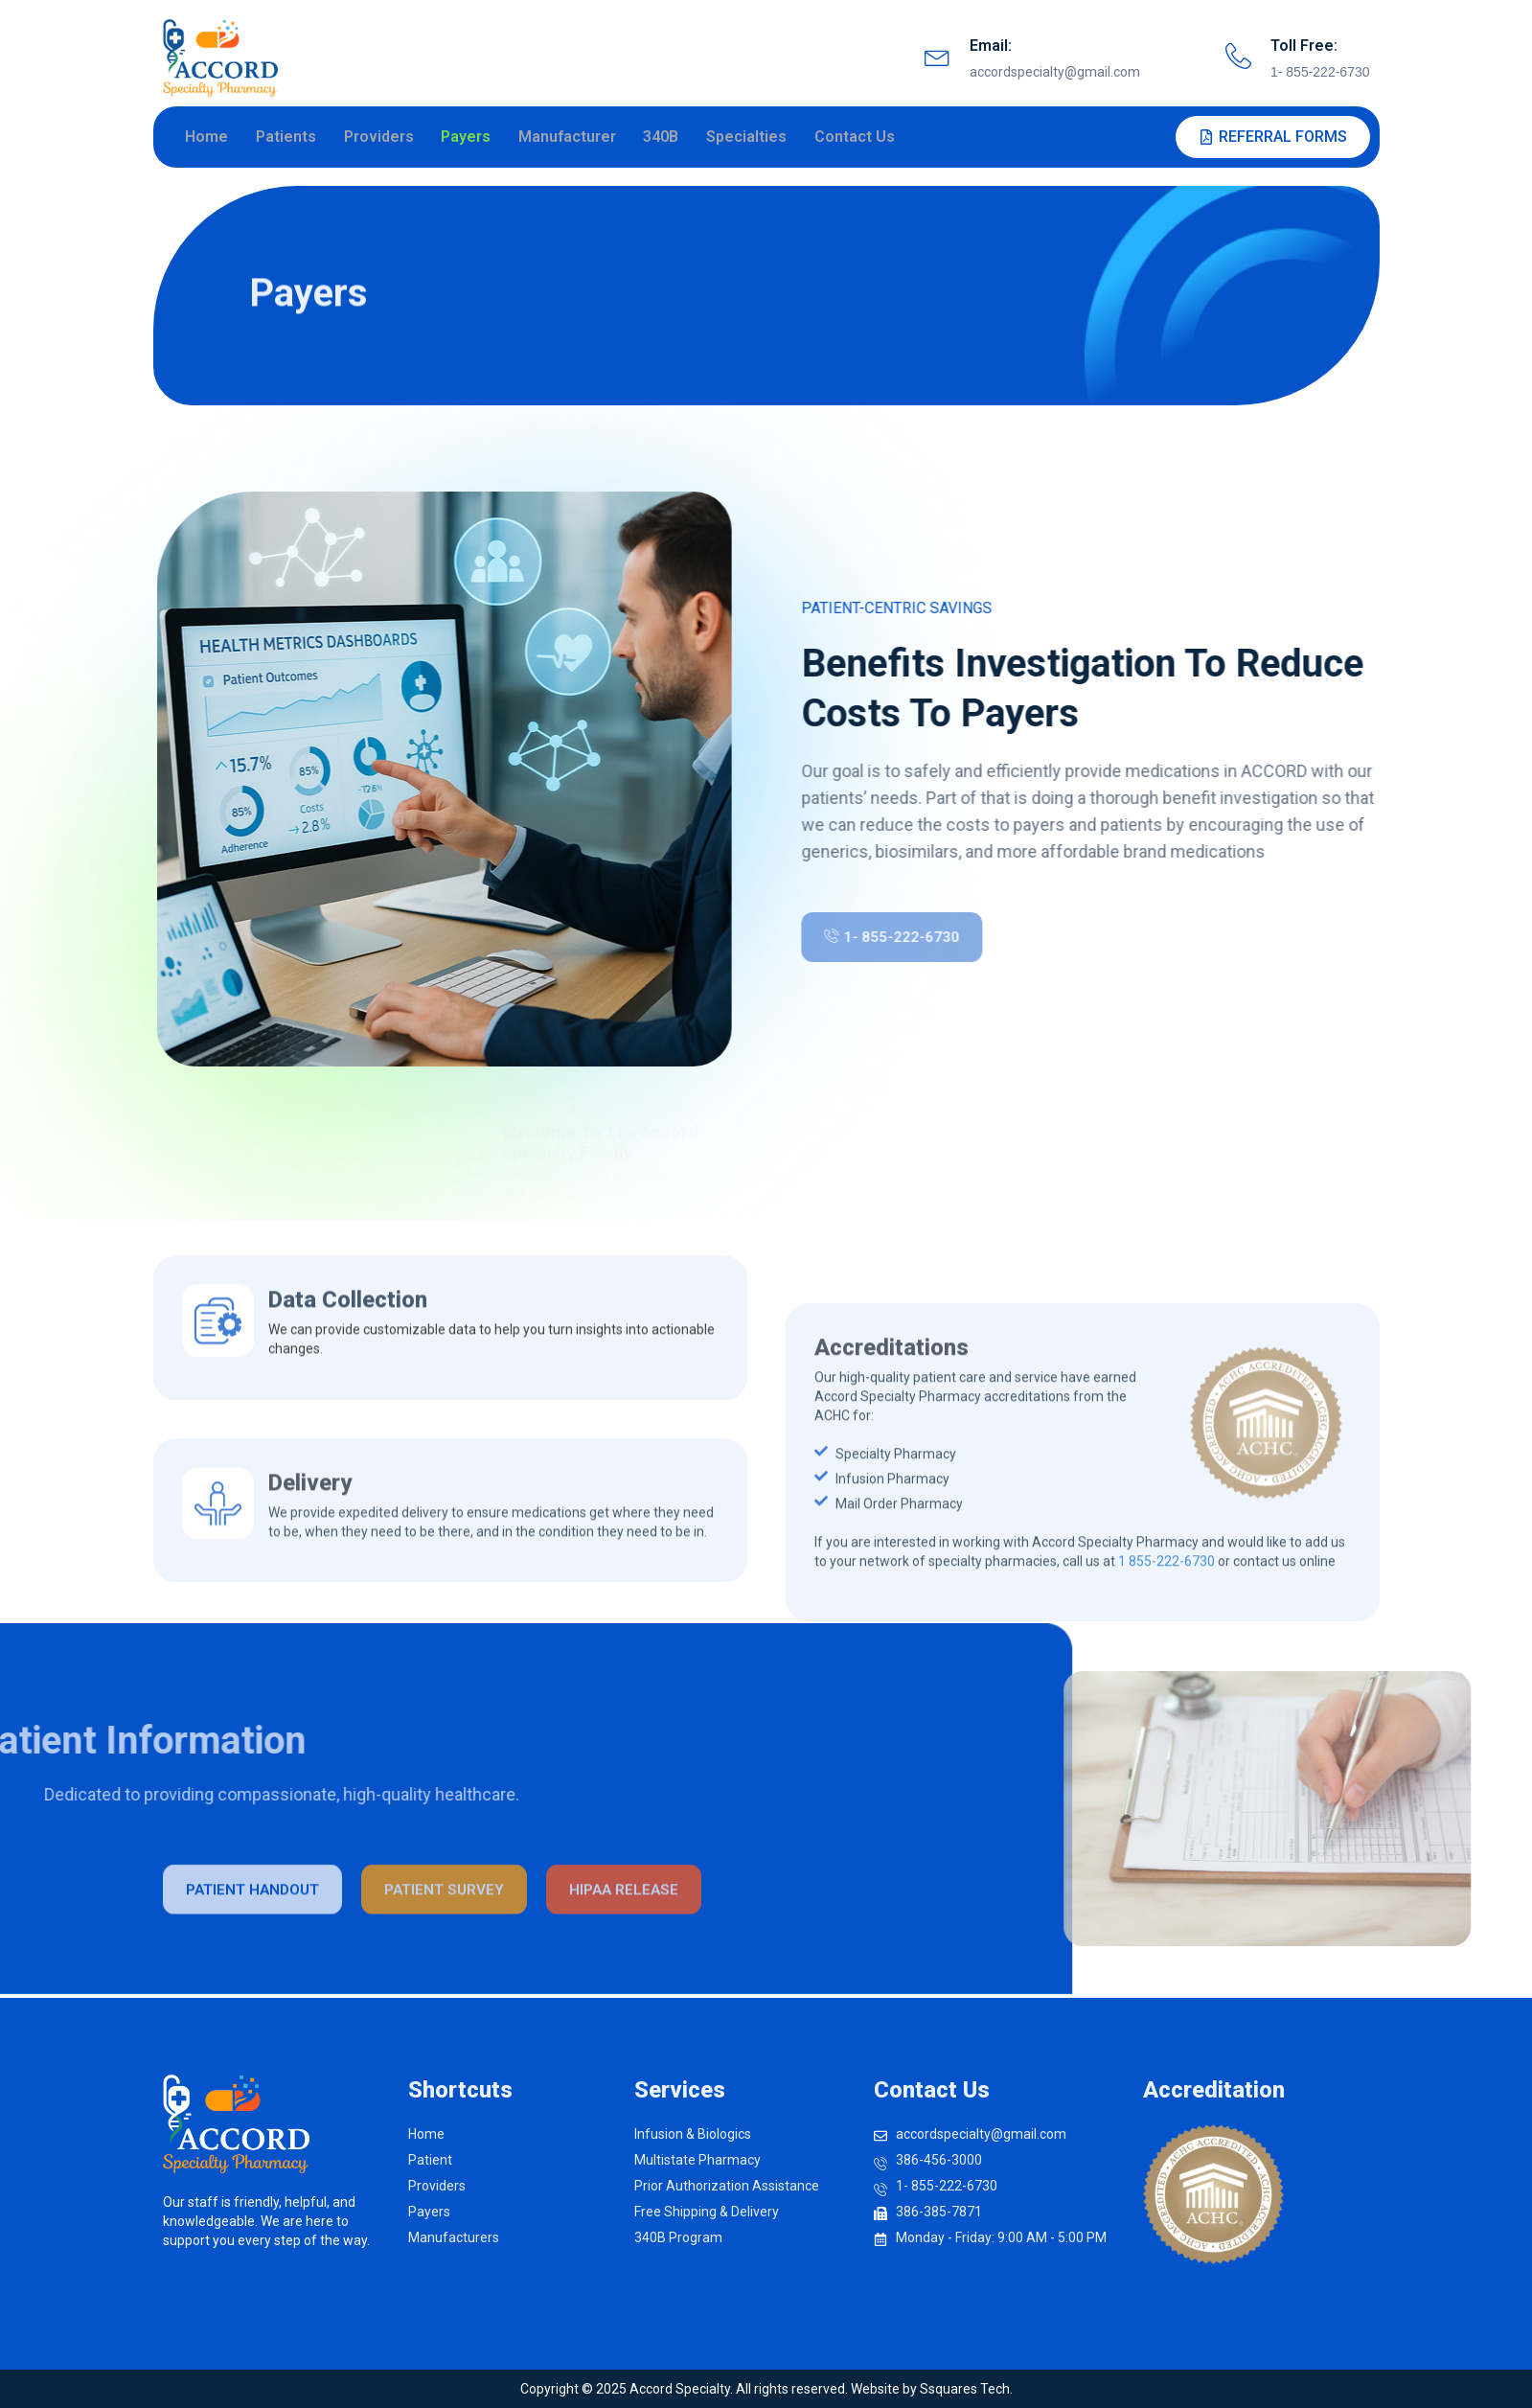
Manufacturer (569, 138)
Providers (382, 138)
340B (662, 138)
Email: (991, 45)
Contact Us (854, 138)
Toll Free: (1304, 45)
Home (211, 138)
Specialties (747, 138)
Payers (468, 138)
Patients (290, 138)
